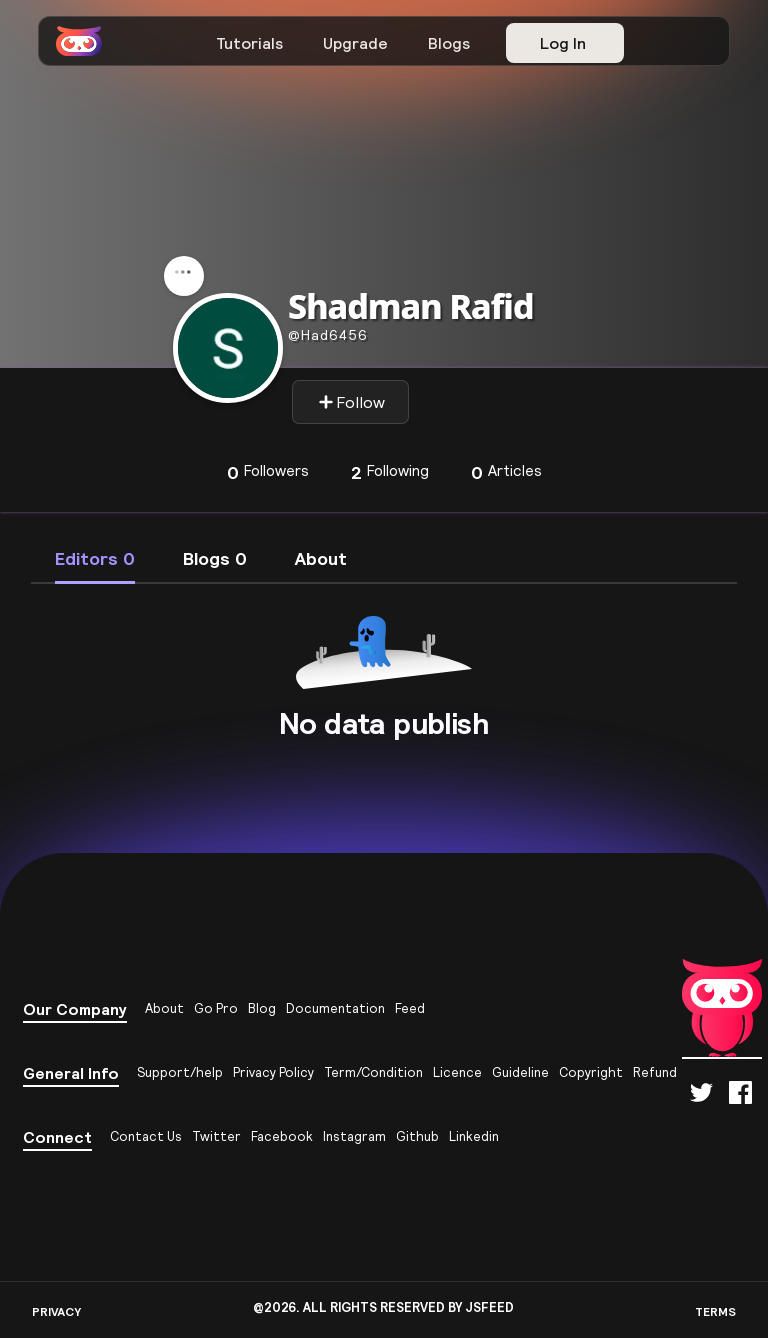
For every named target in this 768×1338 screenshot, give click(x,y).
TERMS (715, 1311)
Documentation (335, 1008)
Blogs (449, 43)
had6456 (328, 335)
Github (417, 1136)
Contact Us (146, 1136)
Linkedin (474, 1136)
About (164, 1008)
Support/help (180, 1072)
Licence (457, 1072)
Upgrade (355, 43)
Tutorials (249, 43)
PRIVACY (56, 1311)
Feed (410, 1008)
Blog (262, 1008)
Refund (655, 1072)
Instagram (354, 1136)
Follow (351, 402)
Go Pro (216, 1008)
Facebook (282, 1136)
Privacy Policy (273, 1072)
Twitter (216, 1136)
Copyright (591, 1072)
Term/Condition (373, 1072)
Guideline (520, 1072)
